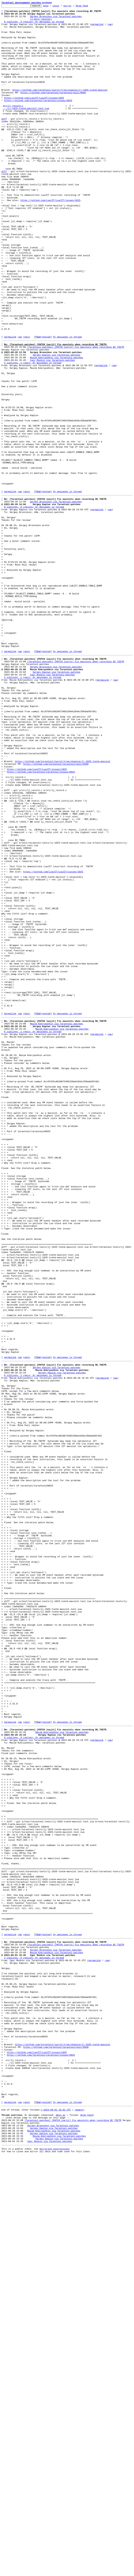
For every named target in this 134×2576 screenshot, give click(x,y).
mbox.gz (60, 2529)
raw (109, 28)
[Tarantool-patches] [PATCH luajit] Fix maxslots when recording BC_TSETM (75, 414)
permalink (97, 28)
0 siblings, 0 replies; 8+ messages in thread (34, 605)
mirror (73, 6)
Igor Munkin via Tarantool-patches (52, 430)
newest (79, 2523)
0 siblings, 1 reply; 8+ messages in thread (32, 1233)
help (51, 6)
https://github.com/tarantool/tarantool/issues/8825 (38, 119)
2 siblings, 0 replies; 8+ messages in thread (34, 2341)
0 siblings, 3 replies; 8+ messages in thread (34, 25)
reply (26, 403)
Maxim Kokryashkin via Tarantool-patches (56, 427)
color (61, 6)
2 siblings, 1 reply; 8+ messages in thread (32, 433)
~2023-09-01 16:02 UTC (56, 2523)
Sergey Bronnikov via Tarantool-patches (56, 18)
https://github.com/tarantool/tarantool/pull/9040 (53, 110)
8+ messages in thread (67, 403)
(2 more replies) (41, 22)
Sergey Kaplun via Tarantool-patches (56, 424)
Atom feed (87, 6)
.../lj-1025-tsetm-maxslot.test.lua (26, 129)
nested (46, 403)
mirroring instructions (54, 2569)
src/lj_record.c (13, 126)
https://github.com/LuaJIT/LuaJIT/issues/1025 (34, 116)
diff (4, 141)
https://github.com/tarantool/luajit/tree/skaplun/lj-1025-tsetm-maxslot (59, 107)
